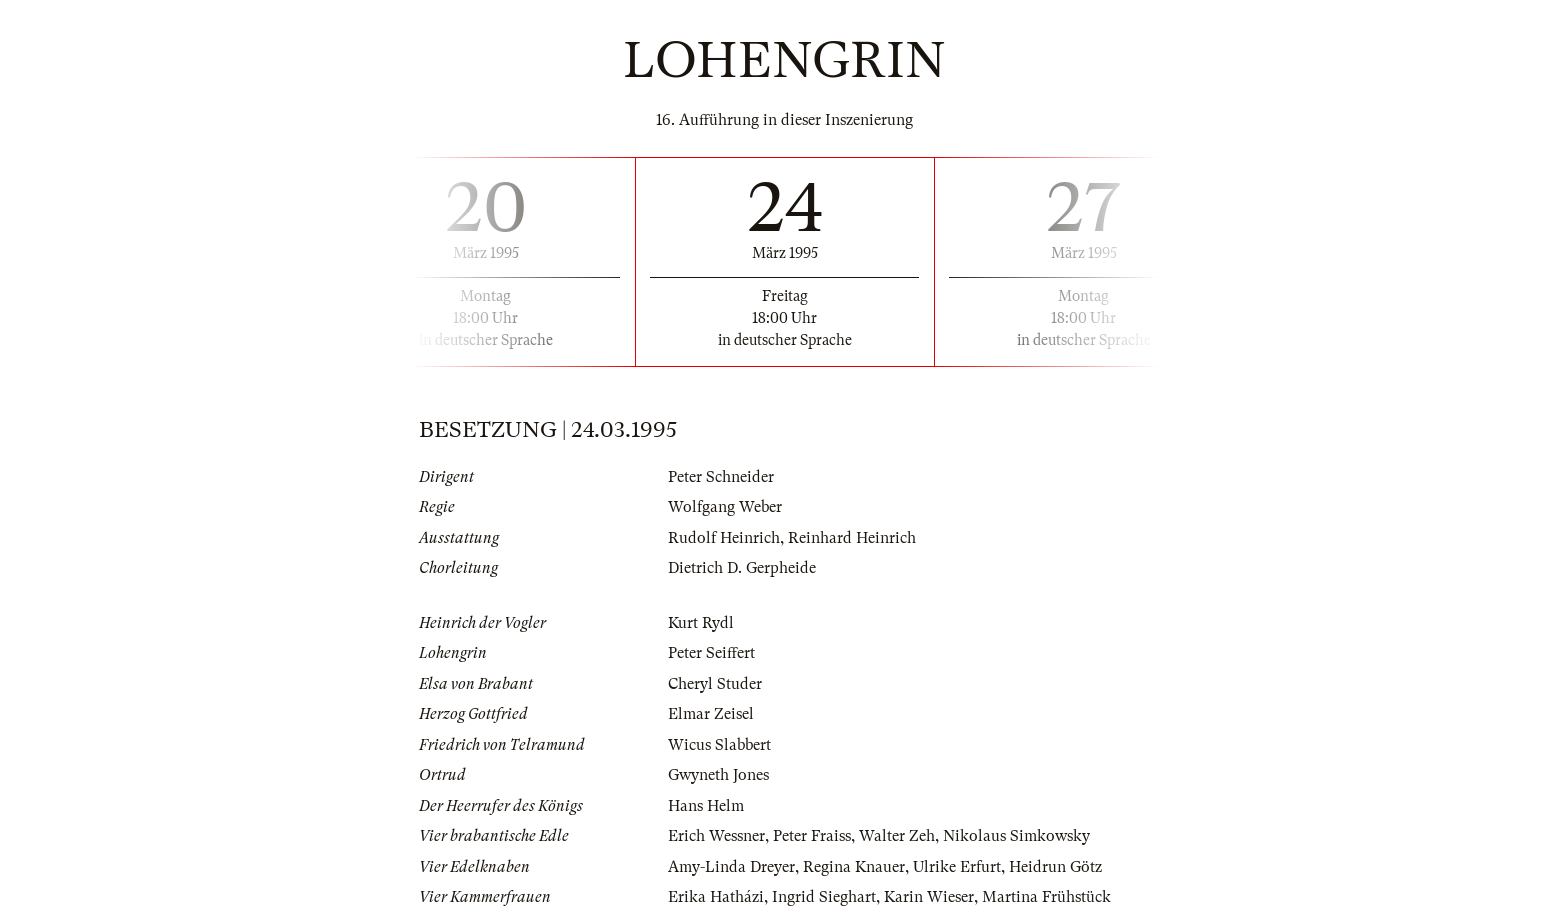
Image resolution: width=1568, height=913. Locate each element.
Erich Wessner (716, 836)
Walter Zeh (897, 836)
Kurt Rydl (701, 623)
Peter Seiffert (711, 653)
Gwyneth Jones (718, 775)
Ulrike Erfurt (957, 867)
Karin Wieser (929, 897)
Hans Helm (706, 806)
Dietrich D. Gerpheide (742, 568)
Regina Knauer (854, 867)
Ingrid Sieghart (824, 897)
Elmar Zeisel (711, 714)
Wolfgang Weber (725, 507)
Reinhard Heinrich (852, 538)
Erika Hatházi (716, 897)
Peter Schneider (721, 477)
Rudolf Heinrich (724, 538)
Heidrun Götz (1055, 867)
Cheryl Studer (715, 684)
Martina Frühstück (1046, 897)
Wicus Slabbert (719, 745)
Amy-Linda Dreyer (731, 867)
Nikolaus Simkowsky (1016, 836)
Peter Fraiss (812, 836)
